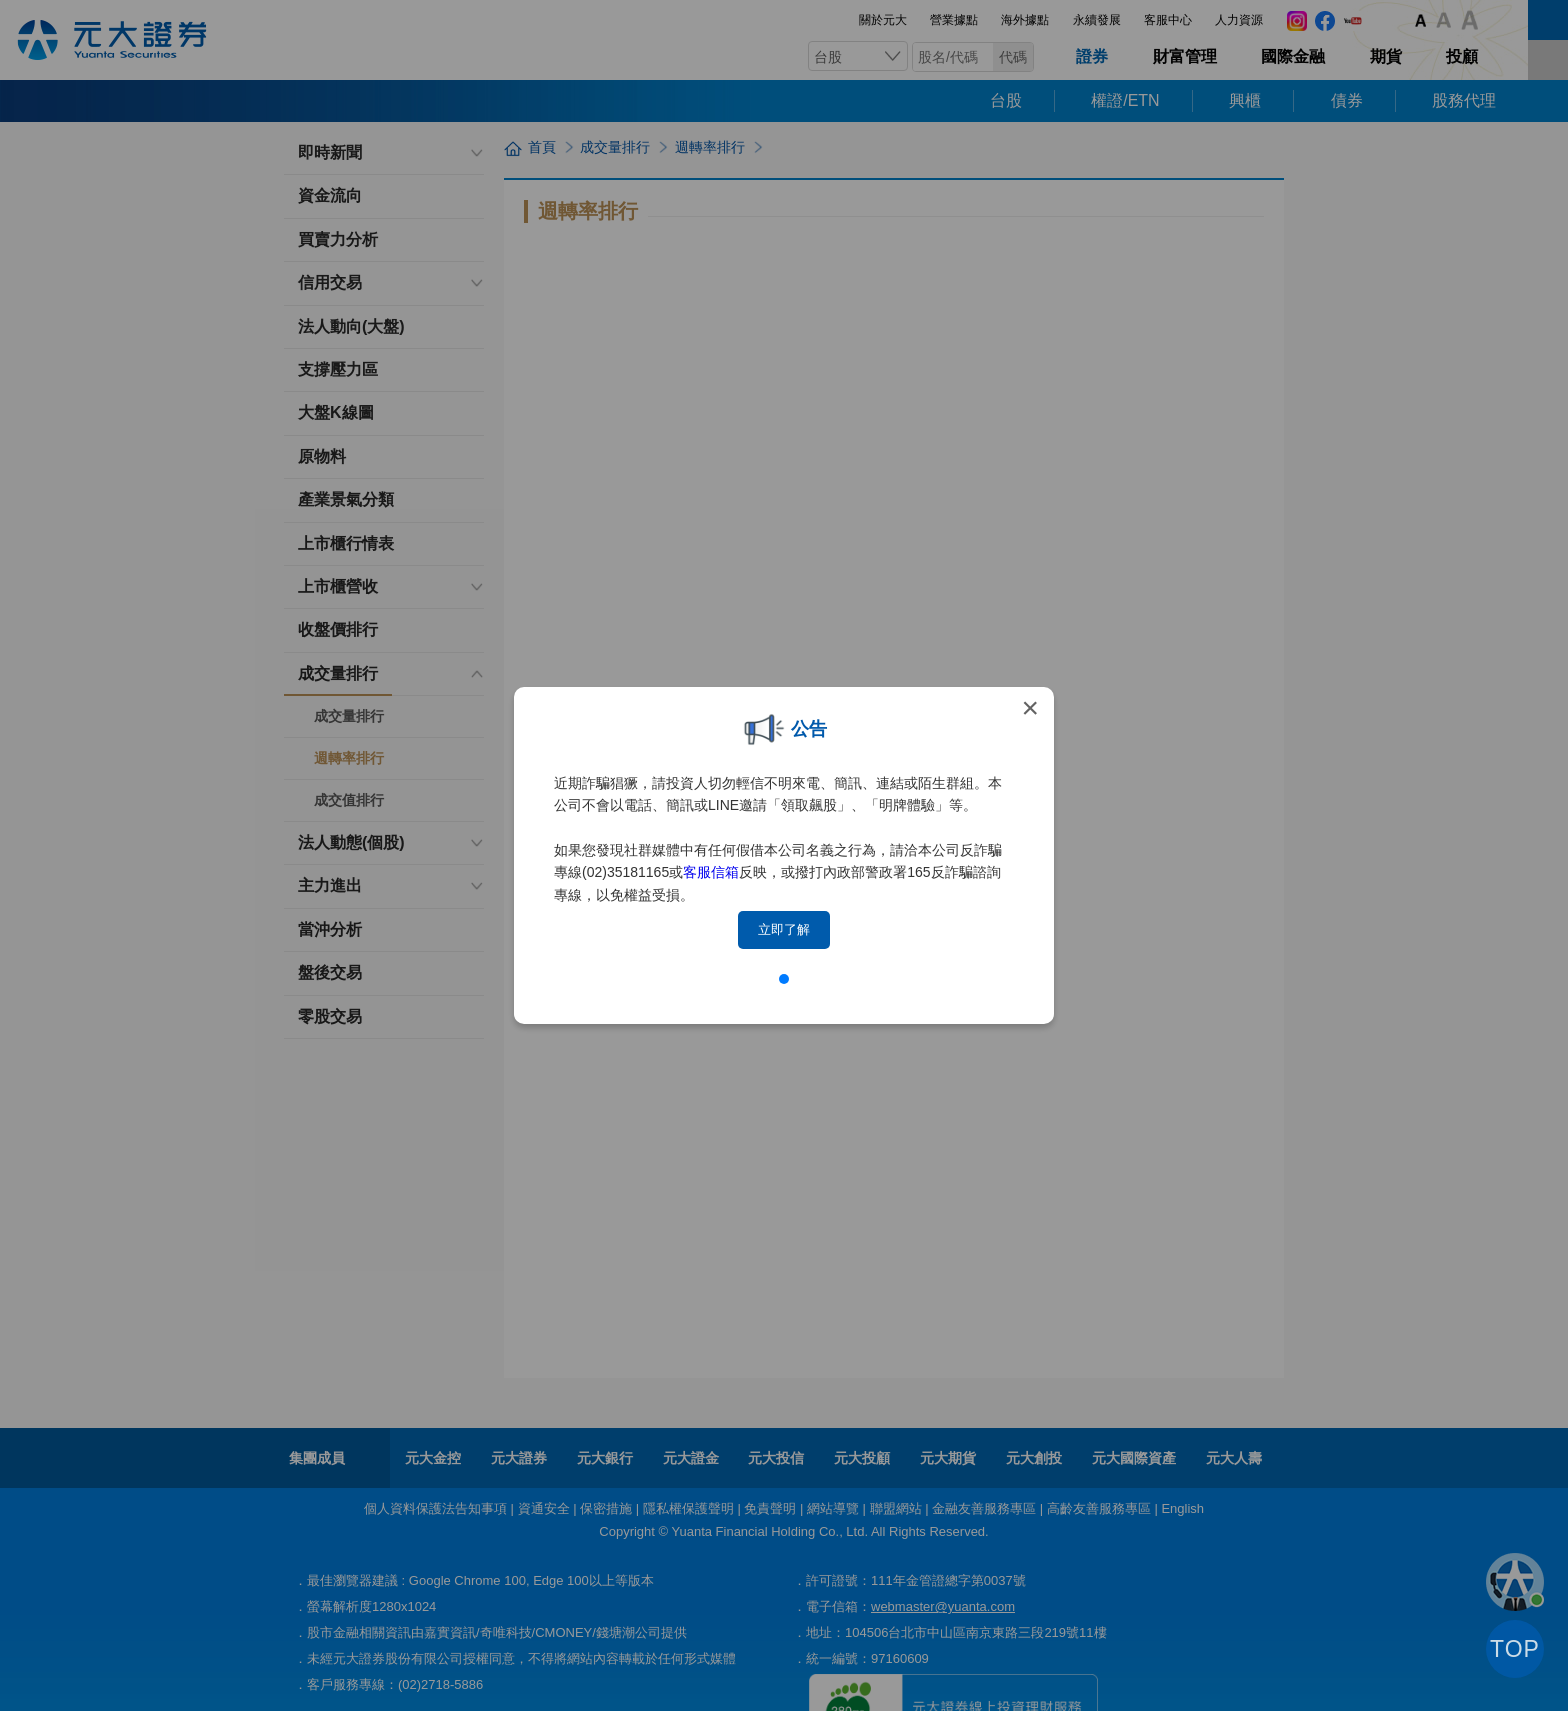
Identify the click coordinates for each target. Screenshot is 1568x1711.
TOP (1515, 1649)
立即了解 (784, 929)
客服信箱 (711, 872)
